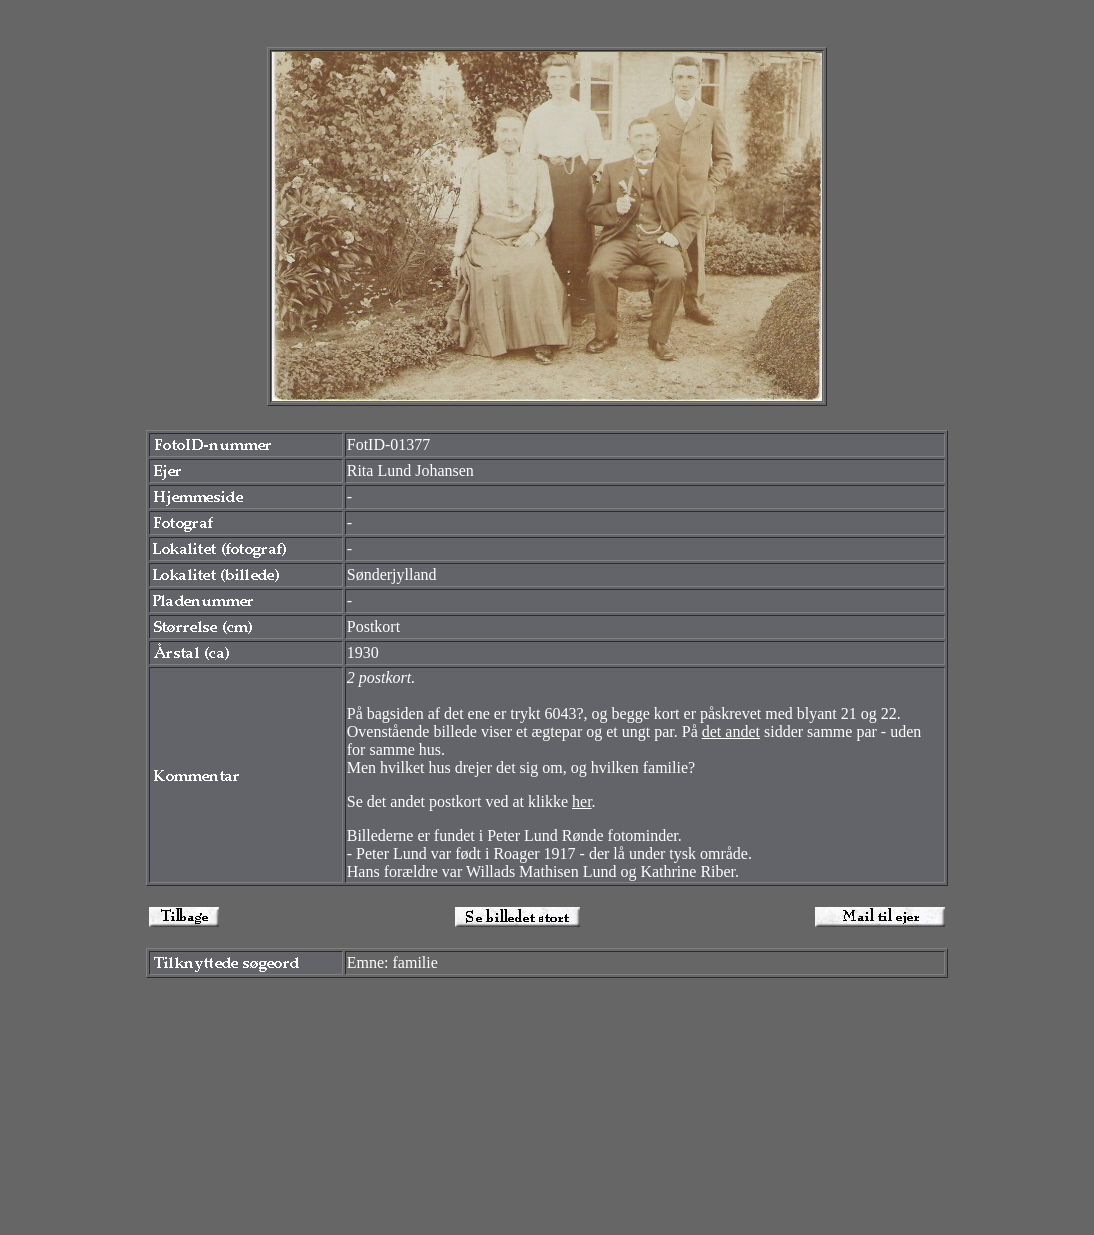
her (582, 801)
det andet (731, 731)
